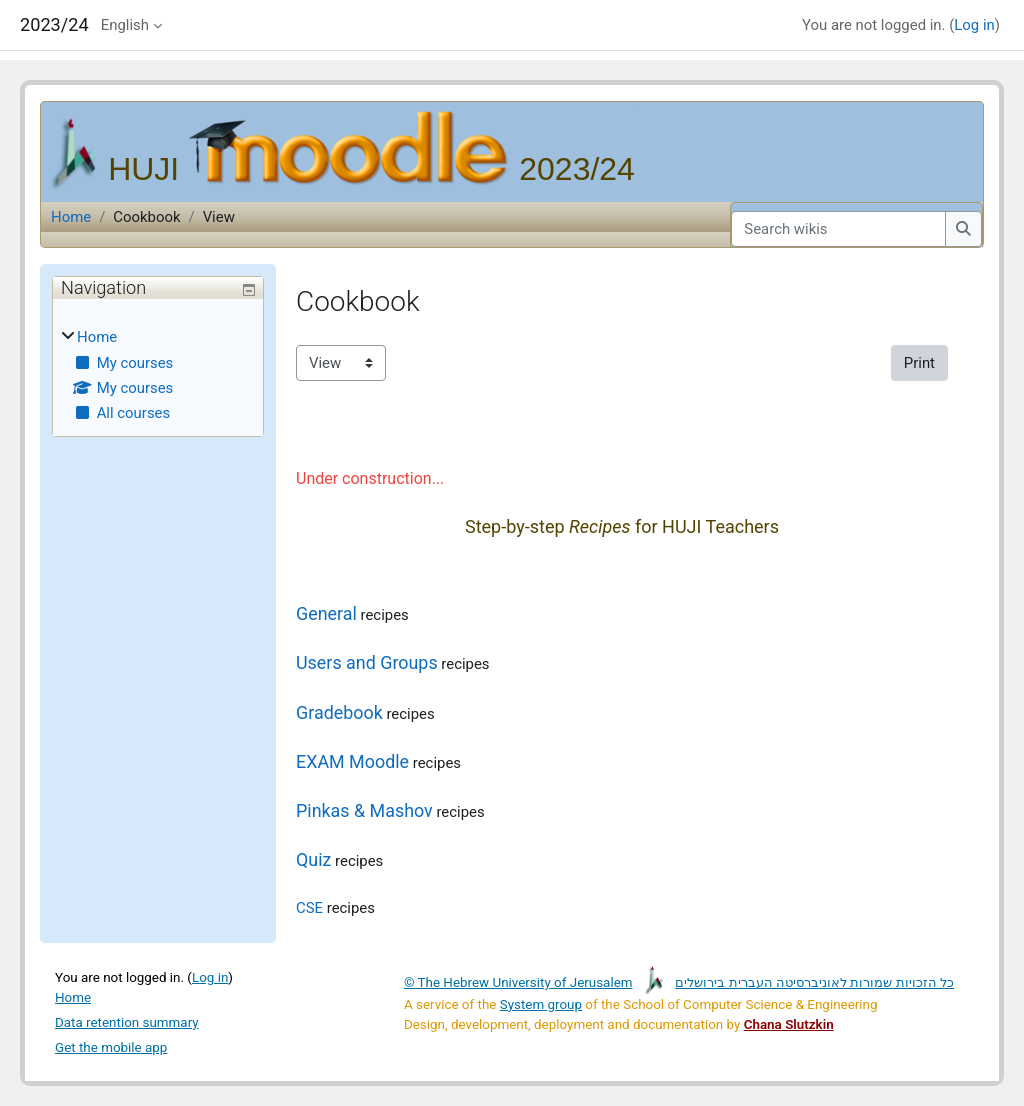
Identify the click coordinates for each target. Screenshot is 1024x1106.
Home (71, 217)
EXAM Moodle (352, 761)
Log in (974, 25)
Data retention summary (127, 1022)
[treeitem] (158, 375)
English (125, 25)
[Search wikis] (838, 229)
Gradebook (339, 712)
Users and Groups (367, 662)
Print (919, 363)
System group (541, 1004)
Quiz (313, 859)
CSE (309, 908)
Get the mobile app (111, 1047)
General (326, 613)
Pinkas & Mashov (364, 810)
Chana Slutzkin (789, 1024)
